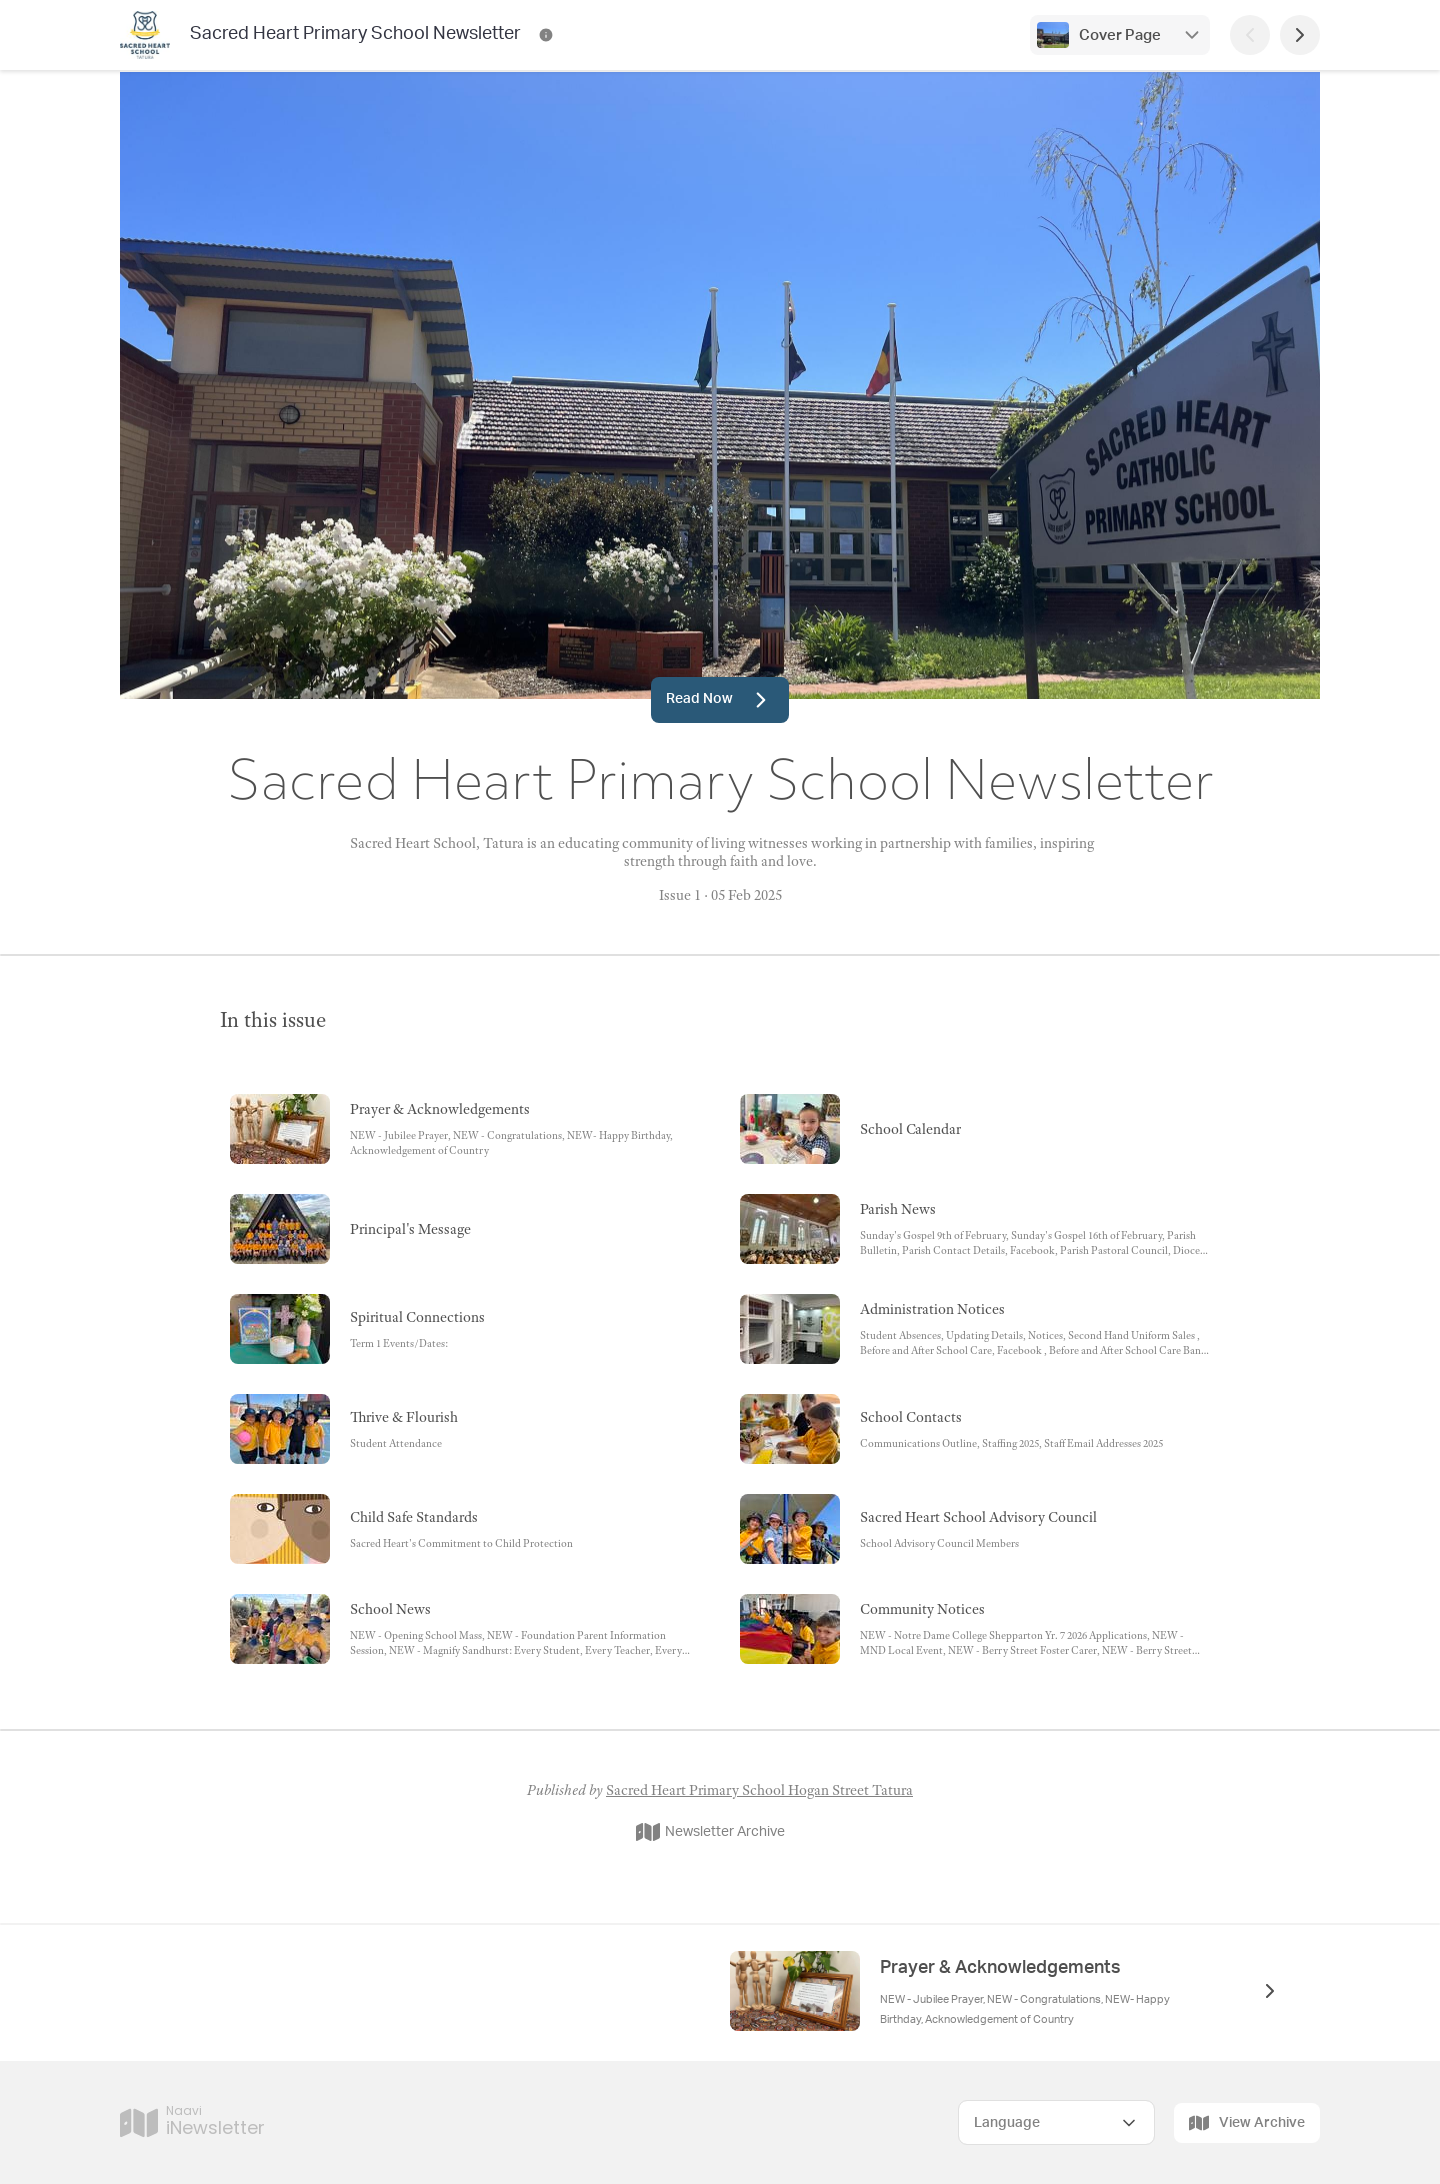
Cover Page (1120, 35)
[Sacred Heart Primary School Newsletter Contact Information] (546, 35)
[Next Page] (1300, 35)
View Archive (1247, 2123)
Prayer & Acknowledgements (1000, 1968)
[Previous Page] (1250, 35)
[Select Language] (1056, 2122)
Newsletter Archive (710, 1832)
